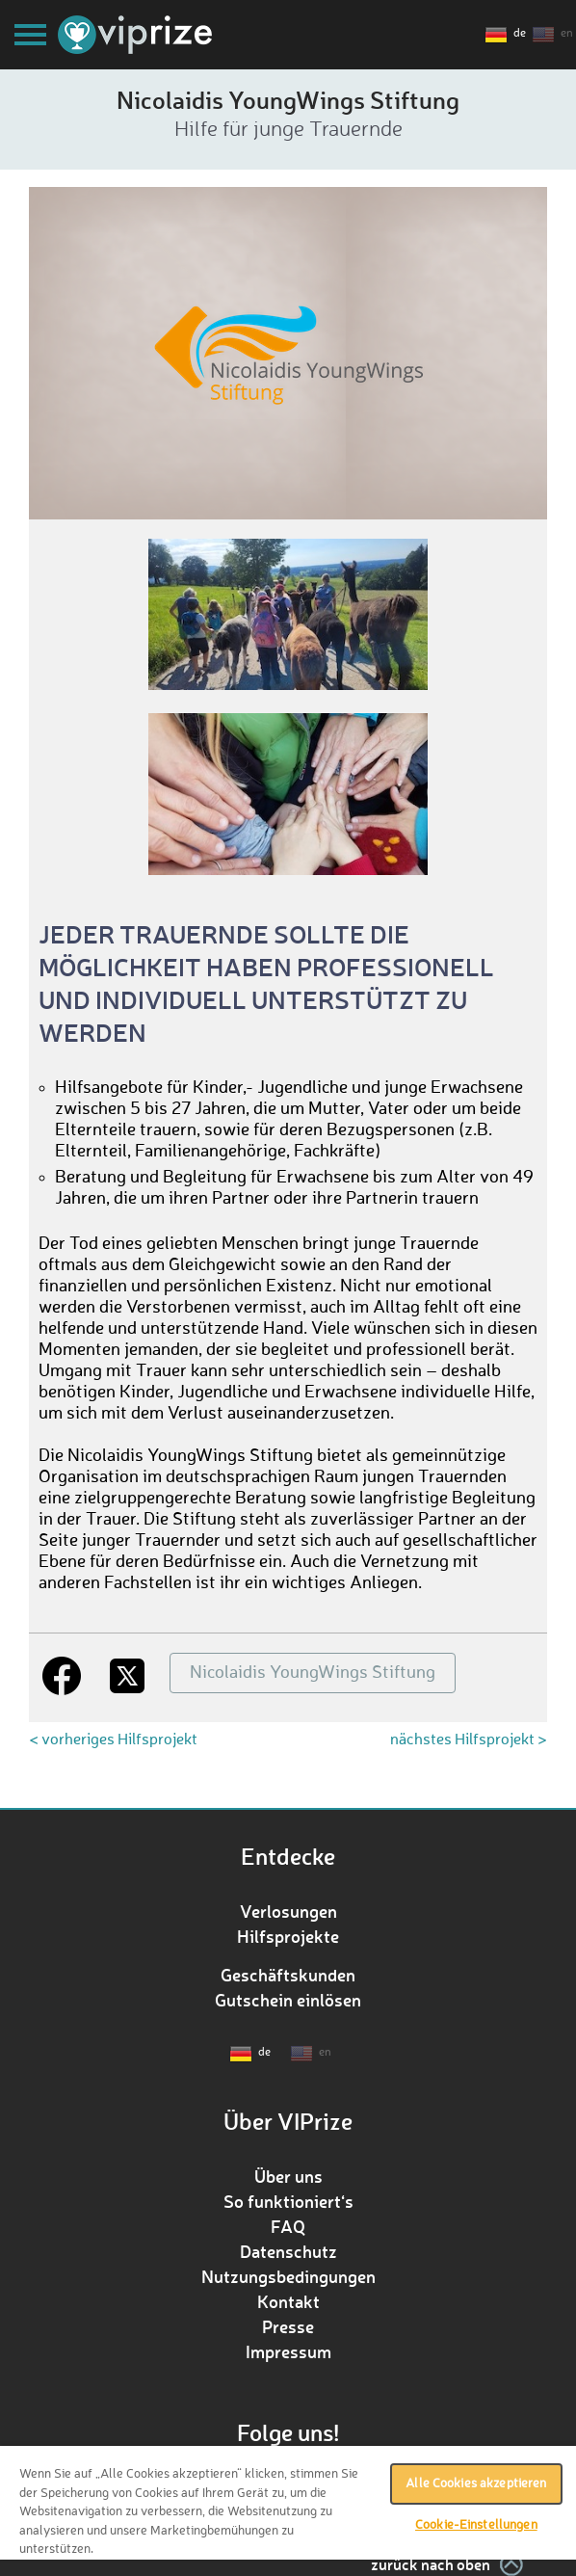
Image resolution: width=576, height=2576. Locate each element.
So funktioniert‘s (288, 2201)
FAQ (288, 2226)
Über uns (288, 2176)
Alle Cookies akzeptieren (476, 2484)
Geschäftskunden (288, 1974)
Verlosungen (288, 1911)
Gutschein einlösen (288, 1999)
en (567, 34)
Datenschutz (288, 2251)
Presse (288, 2326)
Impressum (288, 2351)
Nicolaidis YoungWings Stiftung (312, 1673)
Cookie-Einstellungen (476, 2525)
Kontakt (288, 2301)
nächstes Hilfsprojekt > (468, 1740)
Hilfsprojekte (288, 1936)
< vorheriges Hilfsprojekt (113, 1740)
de (519, 34)
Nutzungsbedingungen (288, 2276)
